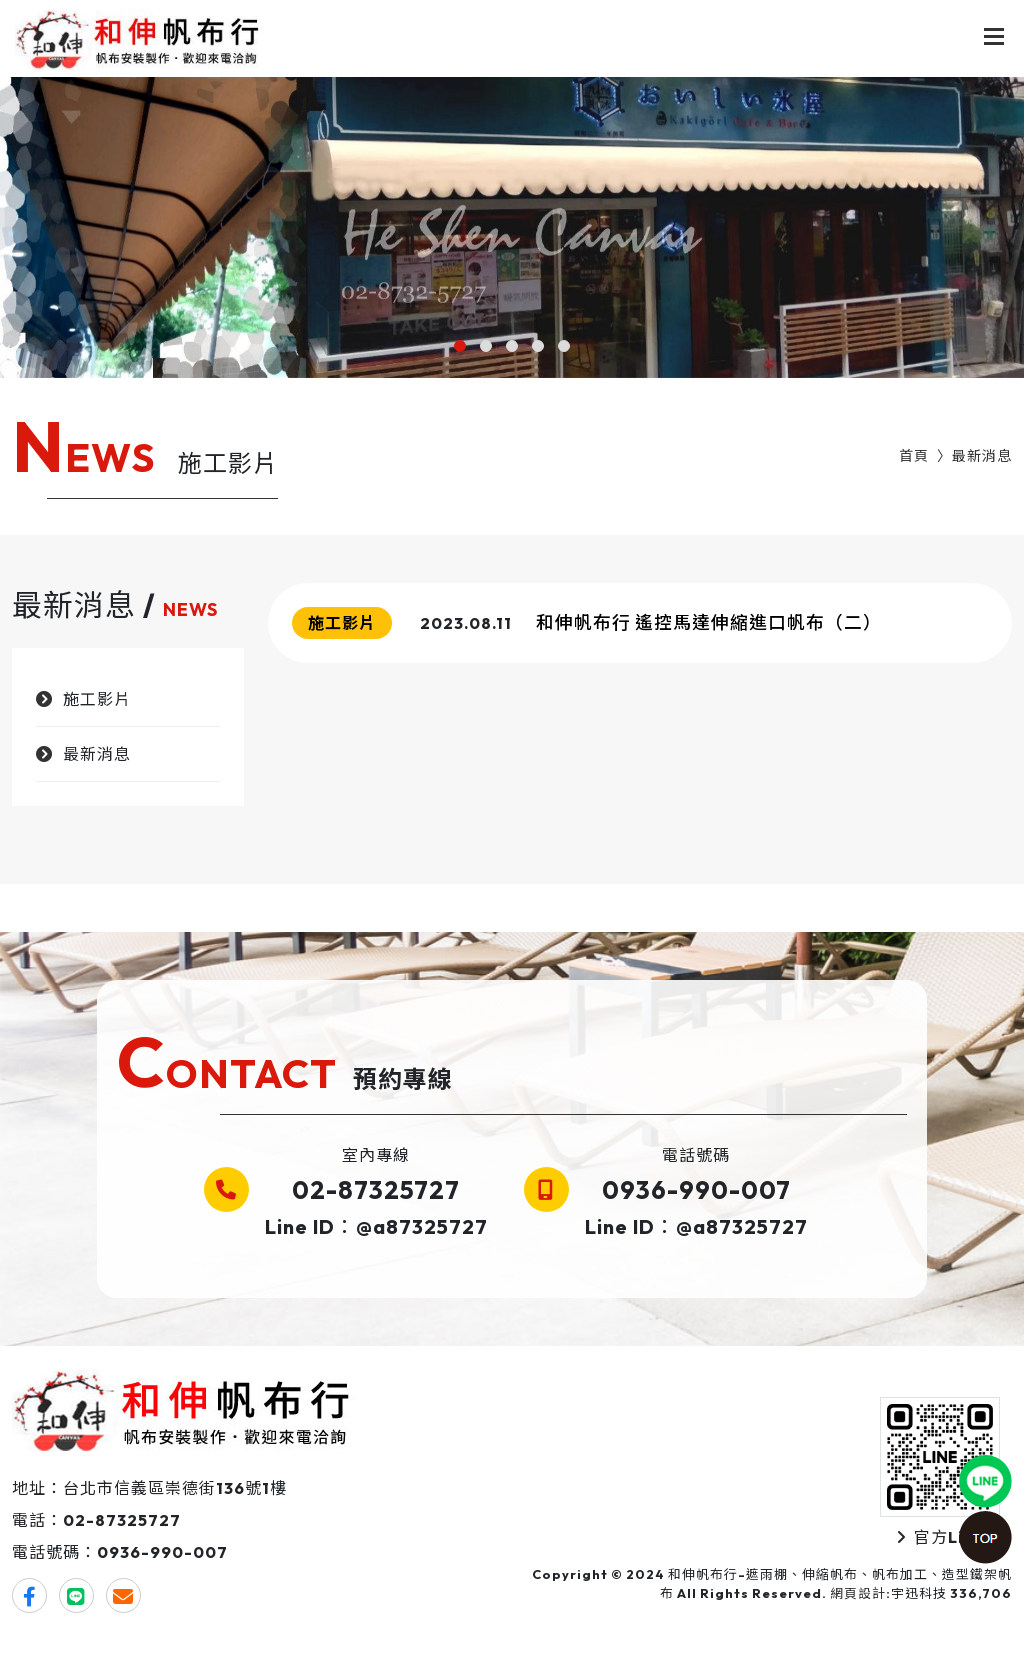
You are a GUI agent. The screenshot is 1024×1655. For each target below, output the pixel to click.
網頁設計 (858, 1593)
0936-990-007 (696, 1190)
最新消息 (982, 456)
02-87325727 (376, 1190)
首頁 (914, 456)
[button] (460, 346)
